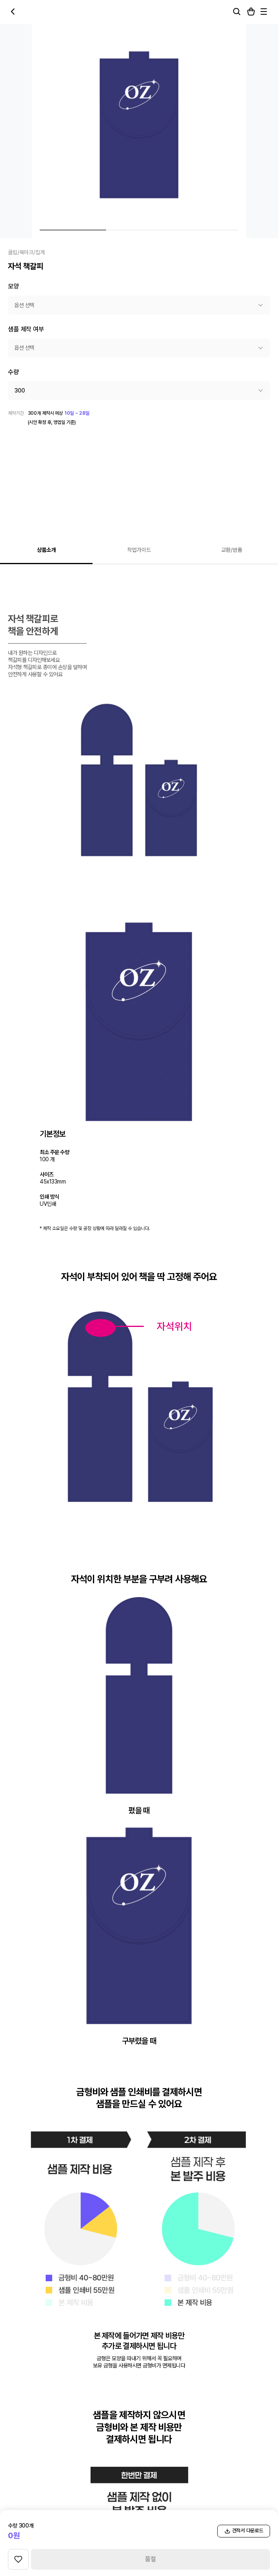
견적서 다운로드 (243, 2531)
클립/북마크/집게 (26, 252)
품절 (150, 2559)
